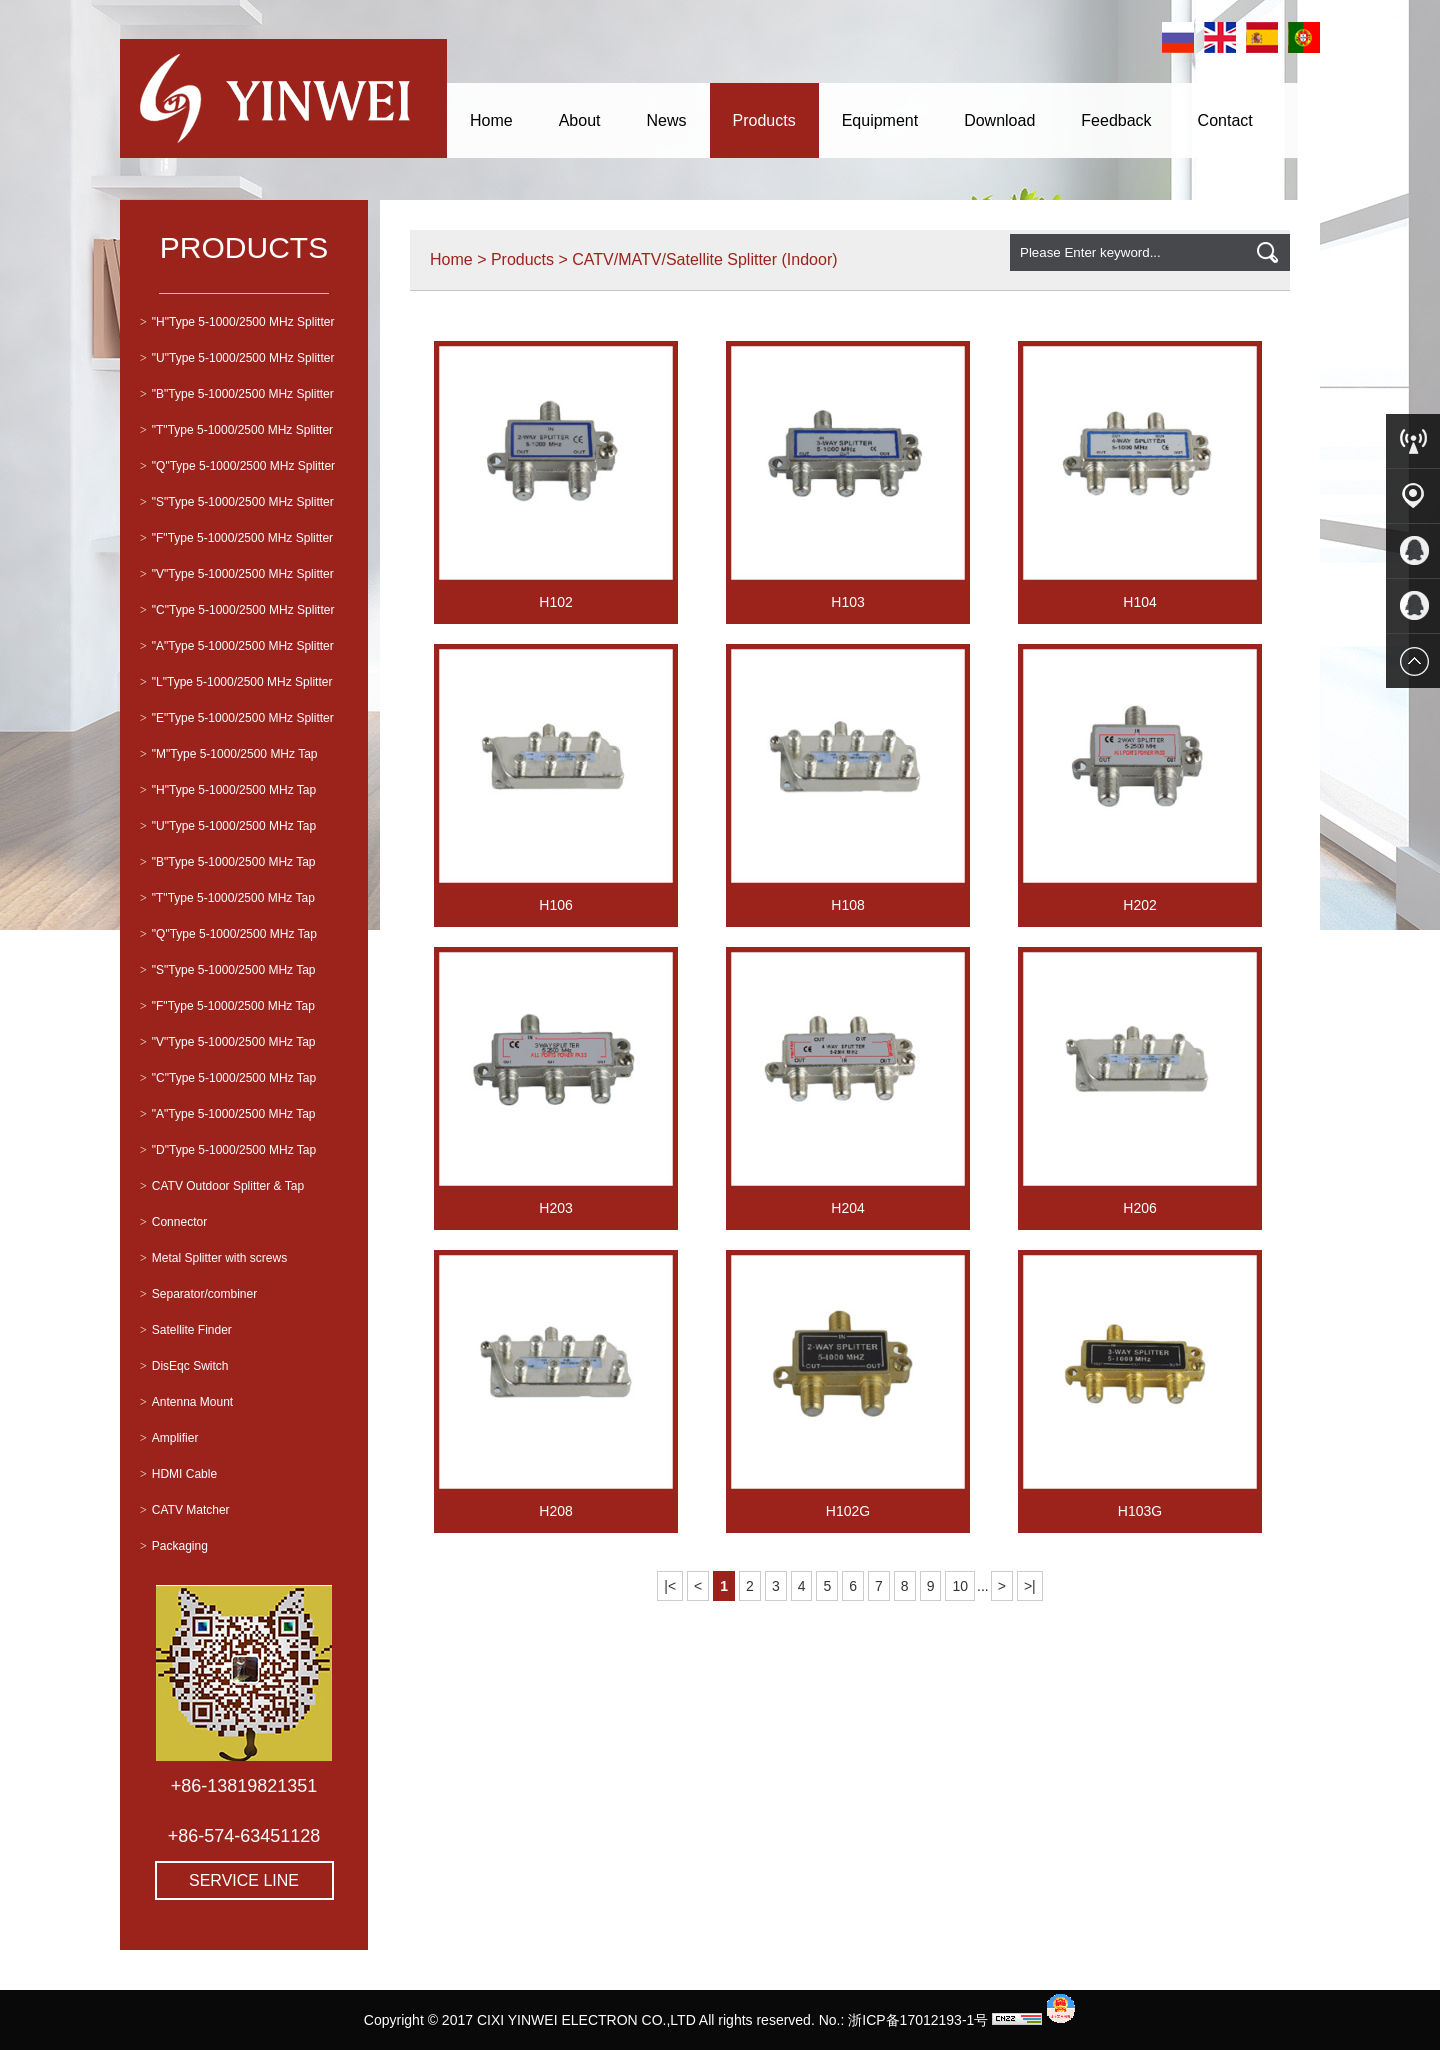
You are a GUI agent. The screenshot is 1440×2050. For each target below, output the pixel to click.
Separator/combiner (198, 1294)
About (580, 120)
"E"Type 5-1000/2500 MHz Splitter (237, 718)
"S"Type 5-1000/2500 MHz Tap (228, 970)
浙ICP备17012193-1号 (918, 2020)
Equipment (880, 120)
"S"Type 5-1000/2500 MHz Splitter (237, 502)
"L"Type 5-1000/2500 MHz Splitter (236, 682)
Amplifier (169, 1438)
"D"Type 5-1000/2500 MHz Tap (228, 1150)
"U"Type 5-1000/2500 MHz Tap (228, 826)
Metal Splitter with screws (213, 1258)
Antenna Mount (186, 1402)
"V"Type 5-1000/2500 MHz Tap (228, 1042)
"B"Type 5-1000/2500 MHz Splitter (237, 394)
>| (1030, 1586)
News (667, 120)
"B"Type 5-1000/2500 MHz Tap (228, 862)
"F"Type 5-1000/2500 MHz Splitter (236, 538)
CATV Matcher (185, 1510)
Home (491, 120)
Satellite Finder (186, 1330)
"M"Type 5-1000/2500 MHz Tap (229, 754)
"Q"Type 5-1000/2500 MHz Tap (228, 934)
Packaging (174, 1546)
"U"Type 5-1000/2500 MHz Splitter (237, 358)
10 (960, 1586)
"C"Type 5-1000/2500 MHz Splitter (237, 610)
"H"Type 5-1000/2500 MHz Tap (228, 790)
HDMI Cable (178, 1474)
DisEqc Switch (184, 1366)
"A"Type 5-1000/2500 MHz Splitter (237, 646)
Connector (173, 1222)
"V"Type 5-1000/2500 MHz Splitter (237, 574)
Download (999, 120)
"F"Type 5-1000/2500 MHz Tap (227, 1006)
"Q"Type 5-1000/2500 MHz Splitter (237, 466)
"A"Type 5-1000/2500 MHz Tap (228, 1114)
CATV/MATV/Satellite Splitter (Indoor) (704, 259)
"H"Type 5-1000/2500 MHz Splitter (237, 322)
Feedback (1116, 120)
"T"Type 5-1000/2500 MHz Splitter (236, 430)
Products (764, 120)
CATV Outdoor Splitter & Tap (222, 1186)
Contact (1225, 120)
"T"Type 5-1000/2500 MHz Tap (227, 898)
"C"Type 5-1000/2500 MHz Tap (228, 1078)
